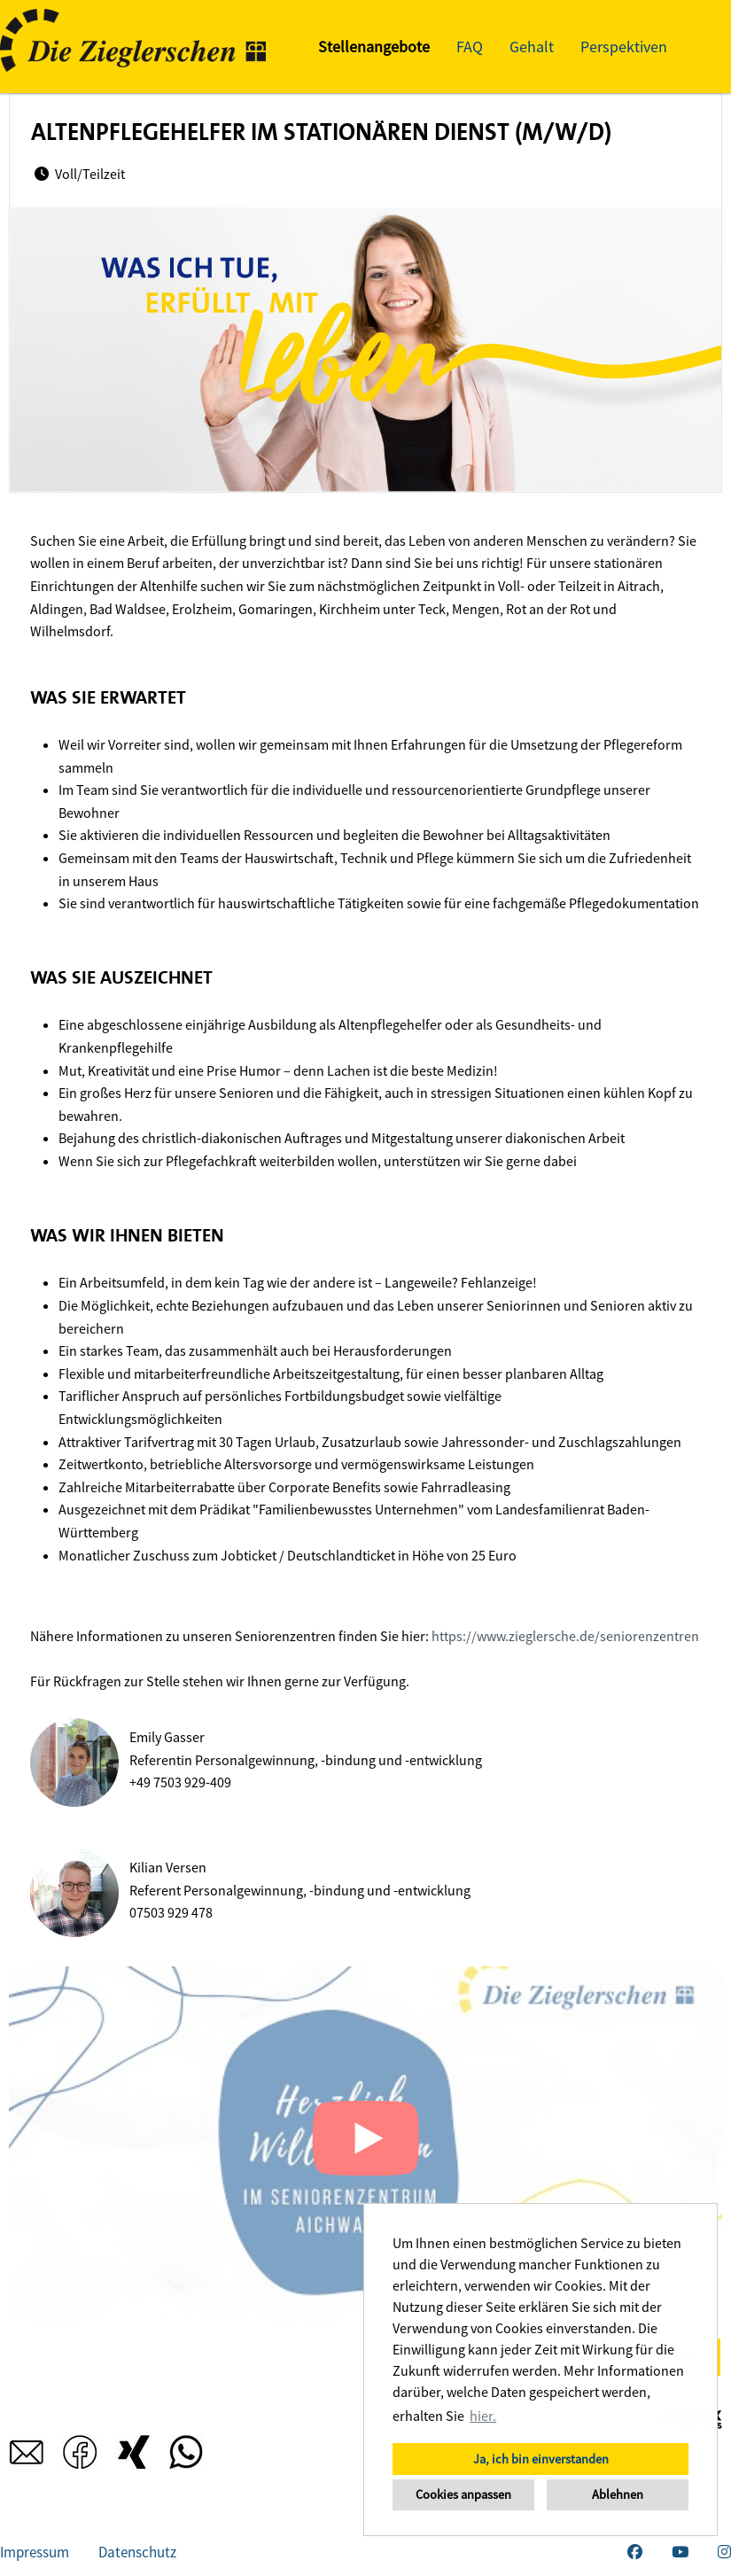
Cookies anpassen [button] (463, 2494)
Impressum (34, 2552)
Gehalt (531, 46)
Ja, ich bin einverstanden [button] (541, 2459)
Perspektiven (623, 46)
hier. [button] (483, 2415)
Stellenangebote (374, 46)
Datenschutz (137, 2552)
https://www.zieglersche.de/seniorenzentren (565, 1636)
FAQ (469, 46)
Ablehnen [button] (617, 2494)
